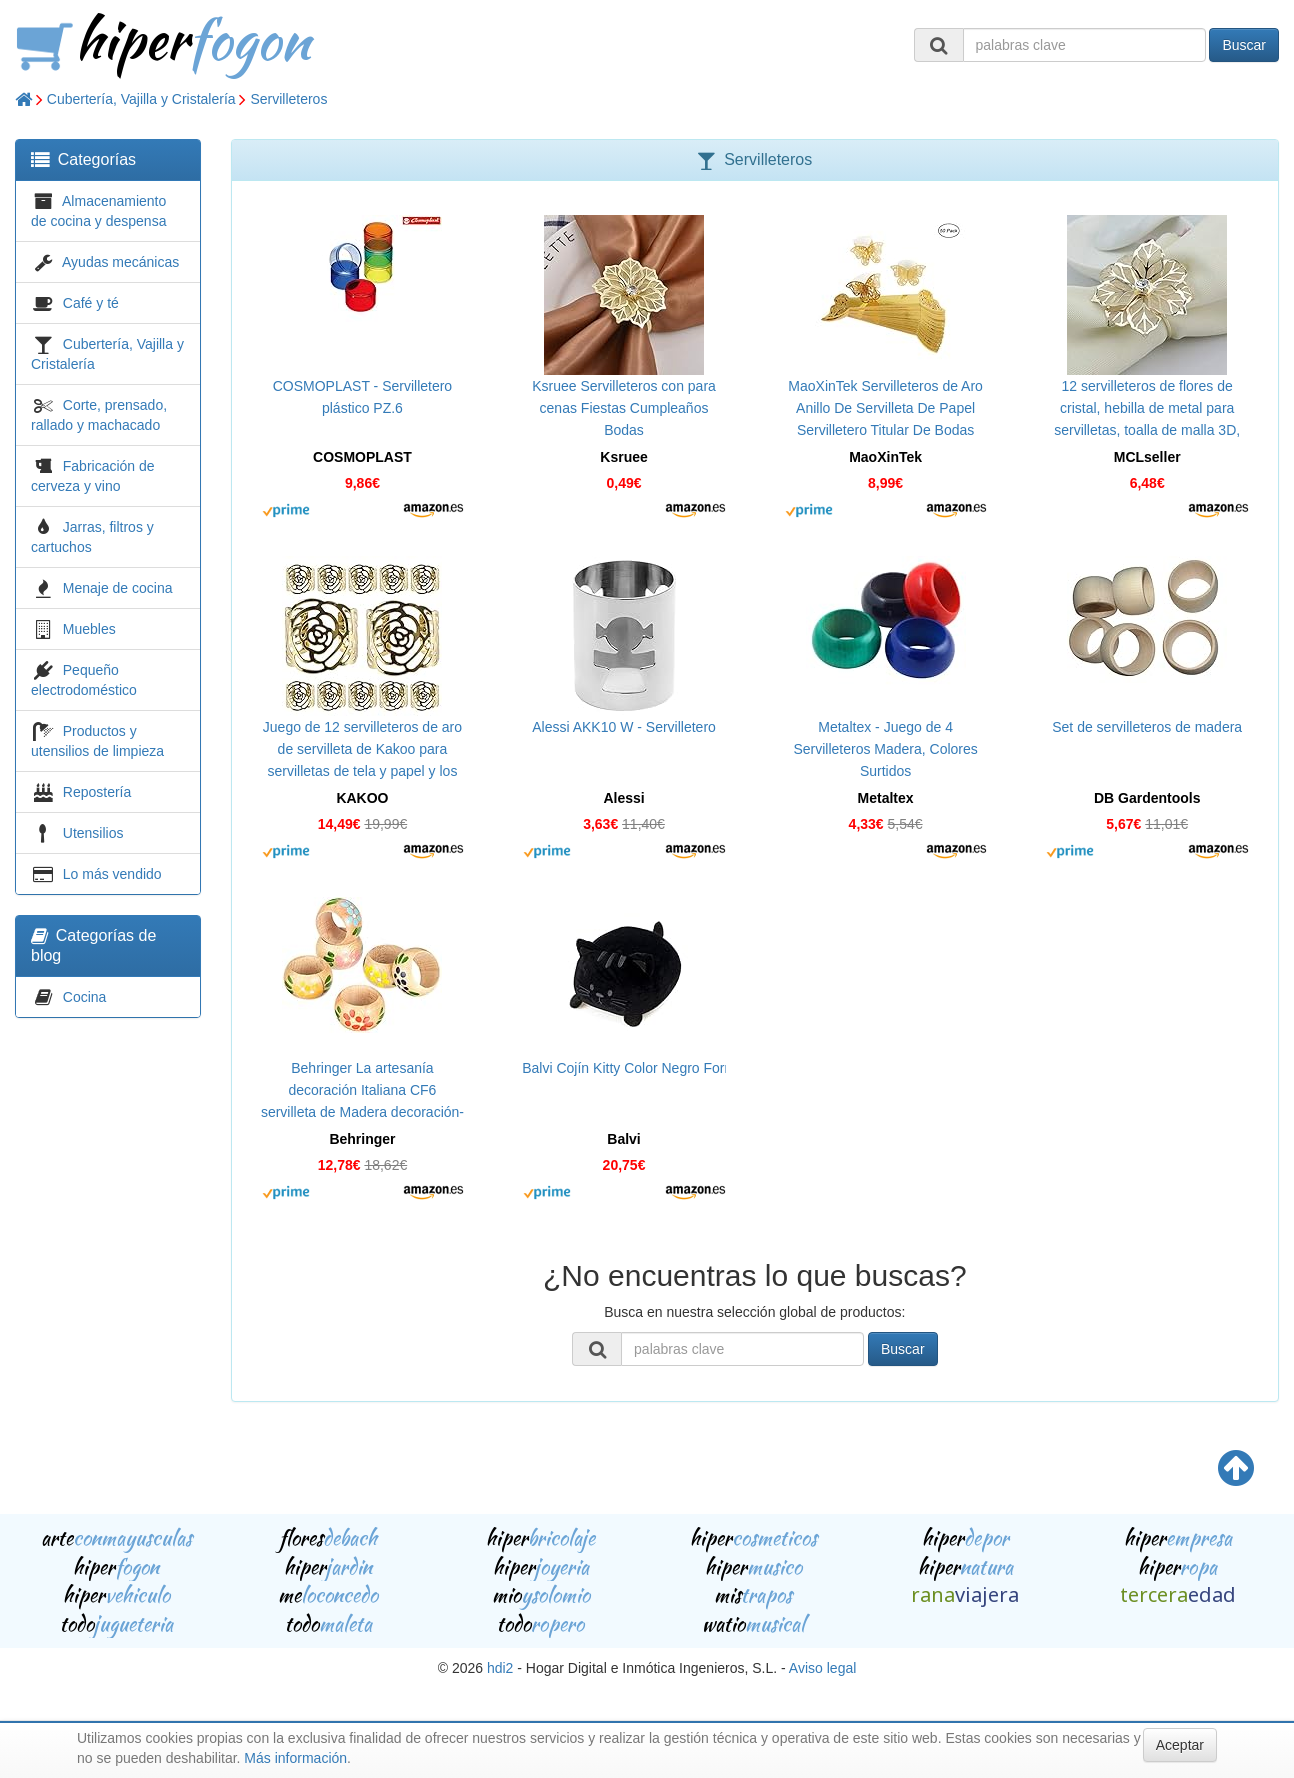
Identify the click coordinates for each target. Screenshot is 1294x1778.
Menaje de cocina (118, 588)
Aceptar (1180, 1745)
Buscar (1244, 45)
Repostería (97, 792)
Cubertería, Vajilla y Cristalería (141, 99)
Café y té (91, 303)
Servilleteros (288, 99)
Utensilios (93, 833)
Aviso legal (822, 1668)
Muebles (89, 629)
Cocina (85, 997)
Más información (295, 1758)
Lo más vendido (112, 874)
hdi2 (500, 1668)
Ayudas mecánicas (120, 262)
